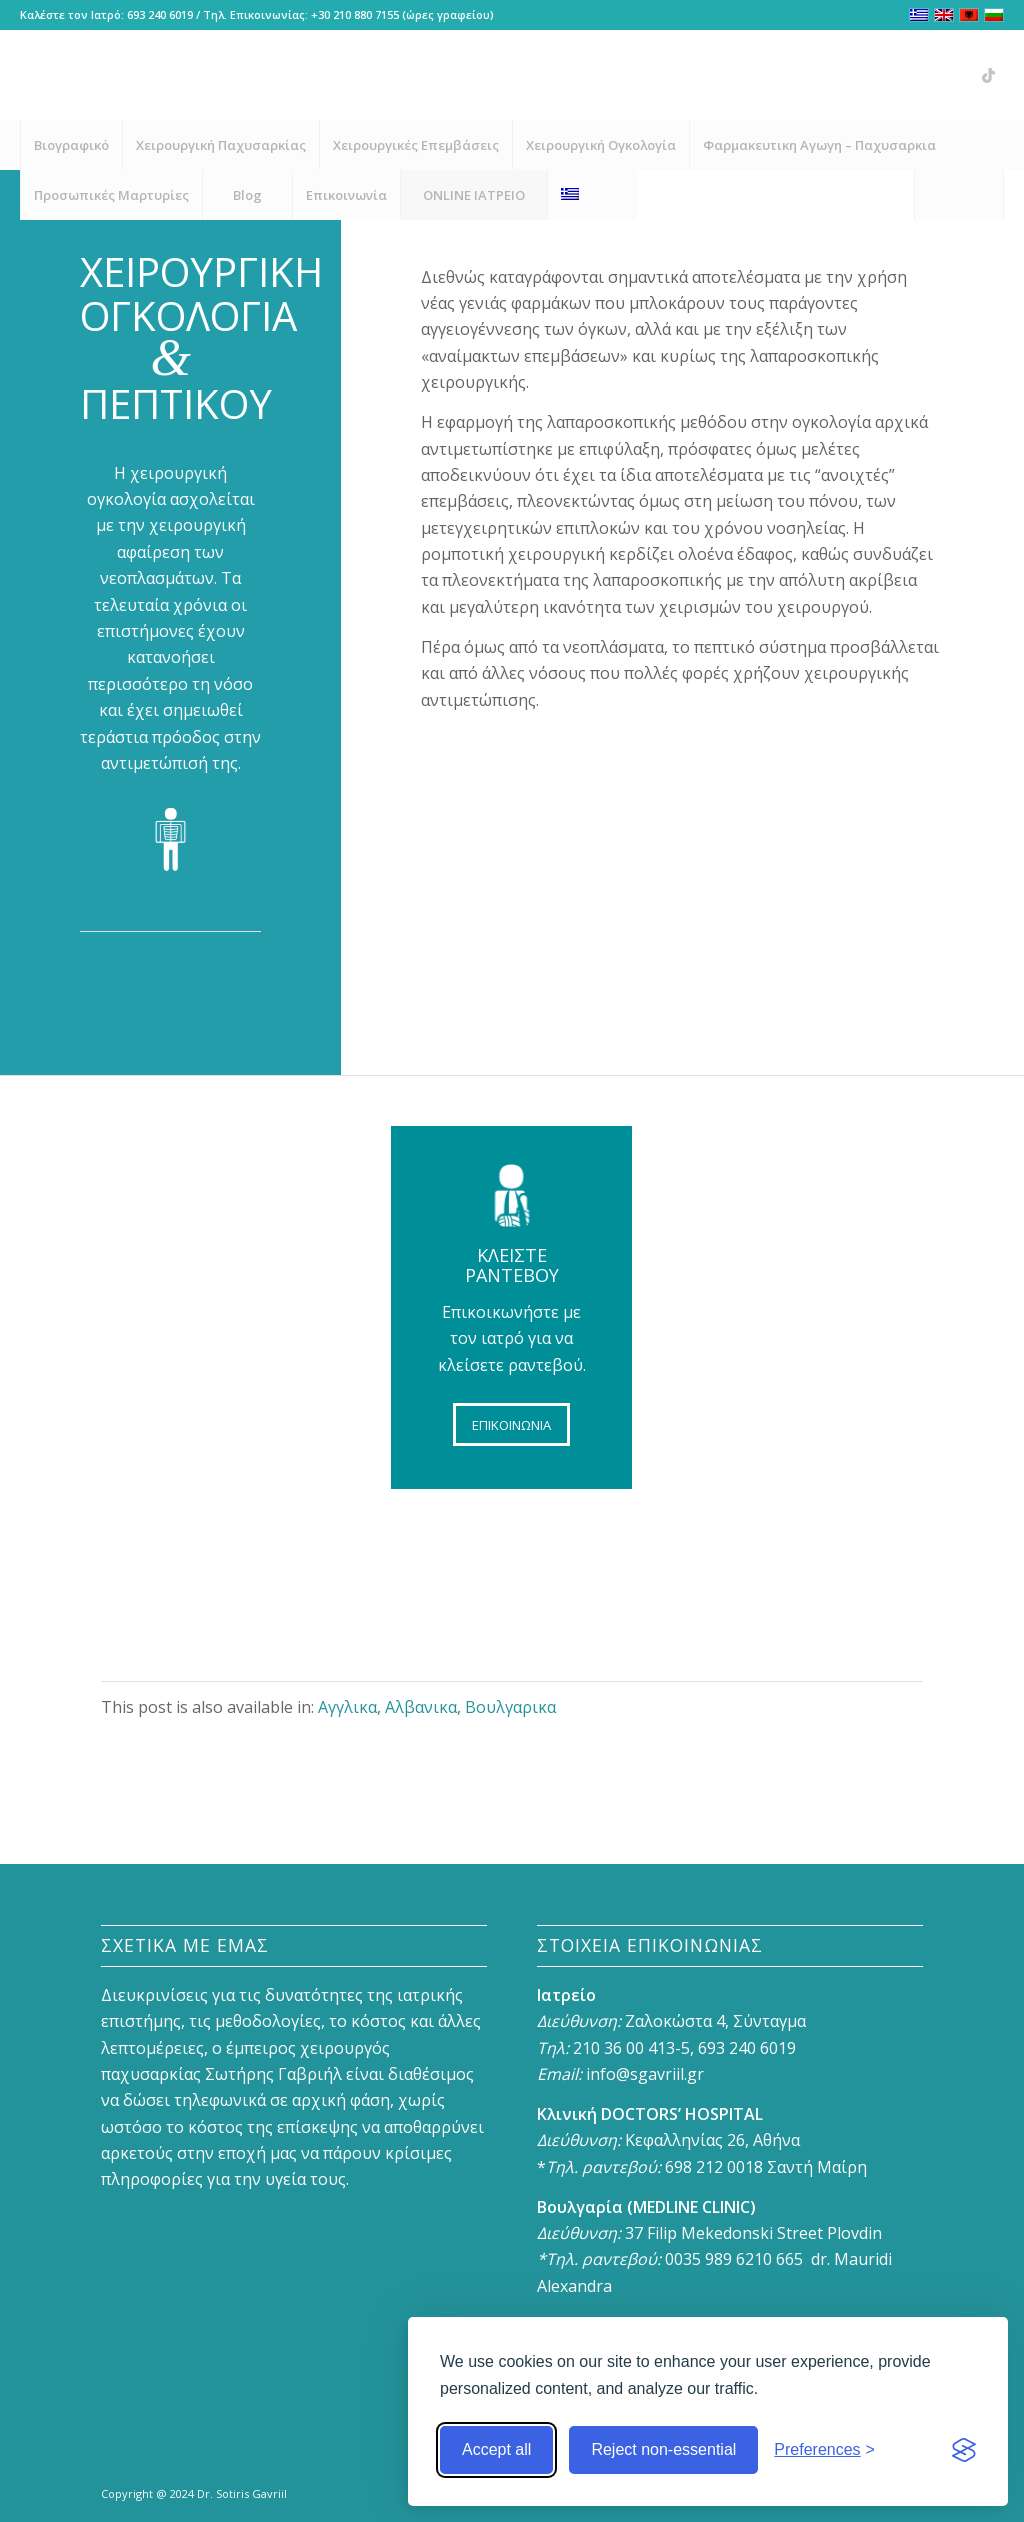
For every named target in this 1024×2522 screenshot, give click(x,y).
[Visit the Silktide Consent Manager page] (964, 2450)
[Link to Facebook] (869, 75)
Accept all (496, 2449)
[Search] (959, 195)
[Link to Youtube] (929, 75)
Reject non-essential (663, 2449)
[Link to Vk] (989, 75)
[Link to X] (959, 75)
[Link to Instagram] (899, 75)
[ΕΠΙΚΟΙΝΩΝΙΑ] (511, 1425)
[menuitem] (71, 145)
